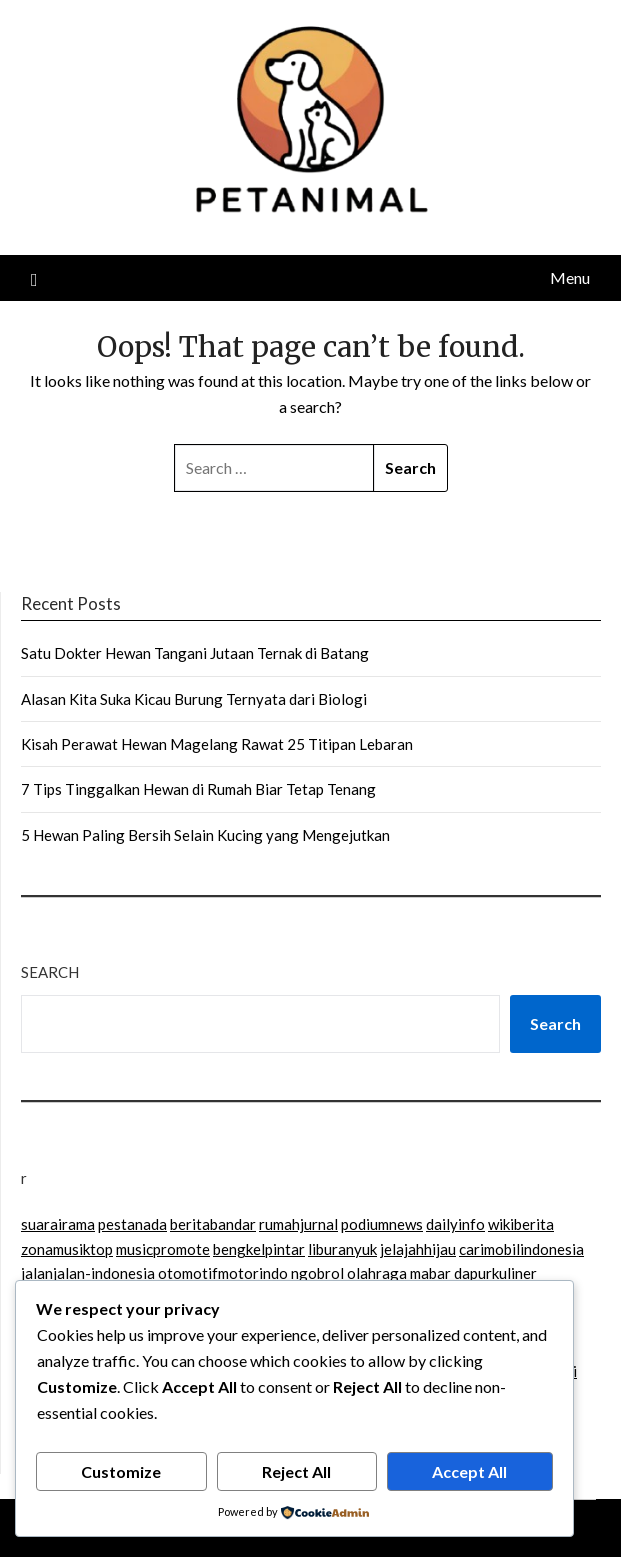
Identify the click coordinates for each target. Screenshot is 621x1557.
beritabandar (213, 1224)
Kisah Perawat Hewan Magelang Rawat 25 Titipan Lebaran (217, 744)
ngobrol (317, 1273)
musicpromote (163, 1249)
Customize (121, 1471)
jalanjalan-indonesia (88, 1273)
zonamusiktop (67, 1249)
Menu (570, 277)
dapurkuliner (495, 1273)
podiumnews (382, 1224)
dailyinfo (455, 1224)
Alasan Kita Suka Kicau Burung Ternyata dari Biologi (194, 699)
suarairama (58, 1224)
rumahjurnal (298, 1224)
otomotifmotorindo (223, 1273)
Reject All (296, 1471)
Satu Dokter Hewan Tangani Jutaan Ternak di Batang (195, 653)
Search (50, 972)
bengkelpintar (259, 1249)
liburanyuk (342, 1249)
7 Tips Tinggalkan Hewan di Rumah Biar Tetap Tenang (198, 789)
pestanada (132, 1224)
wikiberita (521, 1224)
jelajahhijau (418, 1249)
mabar (430, 1273)
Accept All (469, 1471)
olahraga (377, 1273)
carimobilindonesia (521, 1249)
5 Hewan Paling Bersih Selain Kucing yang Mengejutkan (205, 835)
